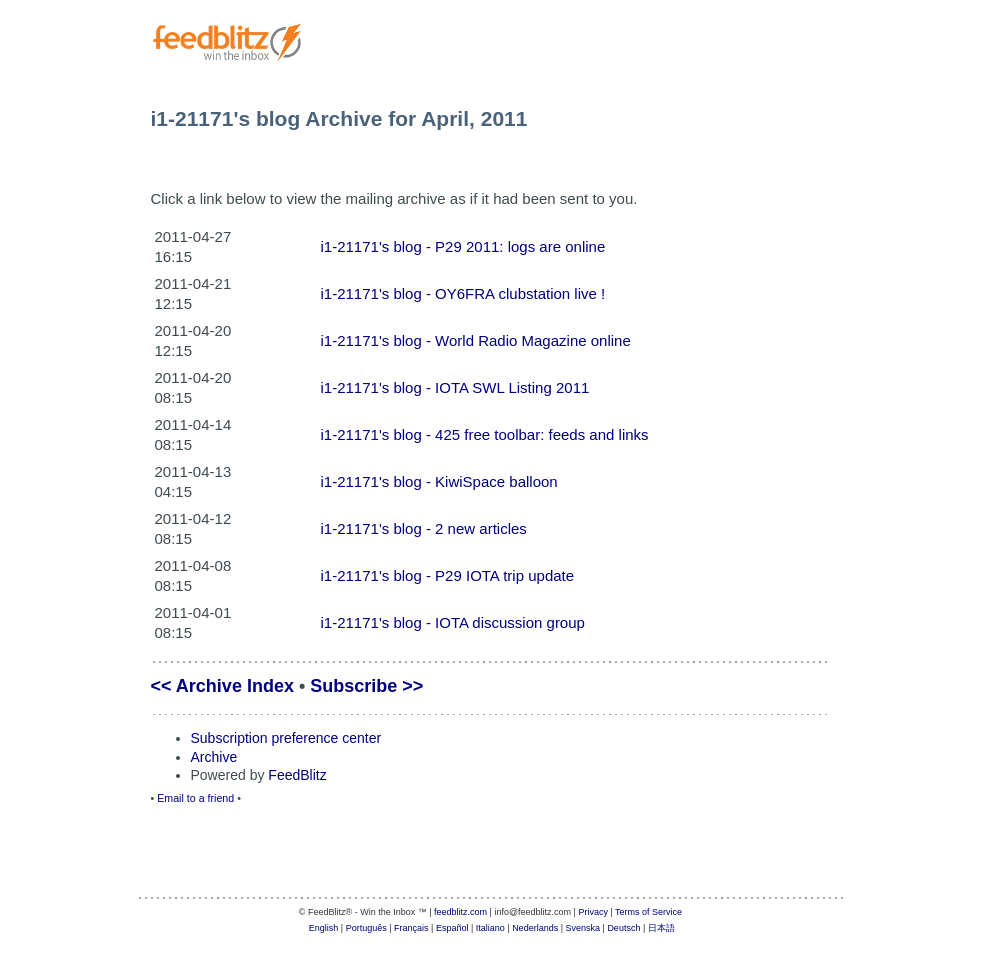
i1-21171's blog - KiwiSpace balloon (439, 481)
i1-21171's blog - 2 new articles (424, 528)
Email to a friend (195, 798)
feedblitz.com (460, 912)
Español (452, 928)
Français (411, 928)
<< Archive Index (222, 686)
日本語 (661, 928)
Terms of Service (648, 912)
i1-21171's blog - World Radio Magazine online (476, 340)
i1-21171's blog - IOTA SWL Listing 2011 (455, 387)
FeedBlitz (297, 775)
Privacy (593, 912)
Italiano (490, 928)
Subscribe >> (366, 686)
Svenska (583, 928)
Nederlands (535, 928)
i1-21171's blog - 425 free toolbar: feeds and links (485, 434)
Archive (214, 757)
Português (366, 928)
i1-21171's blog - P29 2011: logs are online (463, 246)
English (324, 928)
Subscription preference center (286, 738)
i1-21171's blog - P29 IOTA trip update (448, 575)
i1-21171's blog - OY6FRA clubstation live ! (463, 293)
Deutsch (623, 928)
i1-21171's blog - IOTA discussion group (453, 622)
